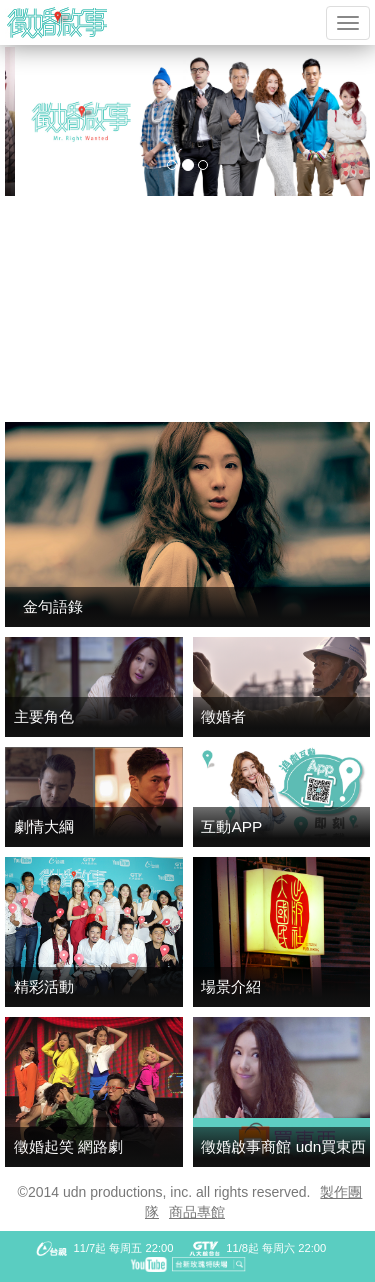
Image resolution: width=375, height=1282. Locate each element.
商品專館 (197, 1212)
